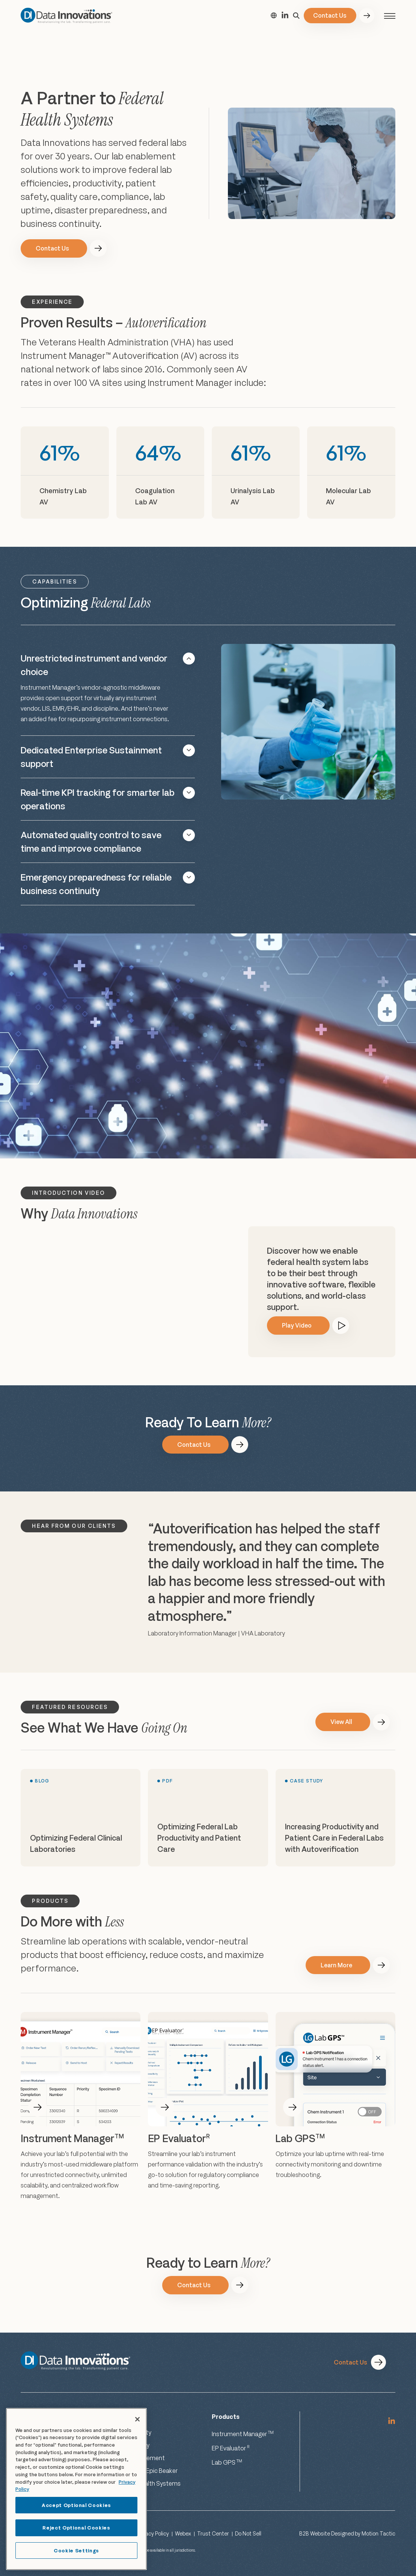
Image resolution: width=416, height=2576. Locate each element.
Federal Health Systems (148, 2483)
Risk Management (140, 2458)
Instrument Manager (243, 2434)
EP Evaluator (231, 2448)
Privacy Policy (153, 2533)
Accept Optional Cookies (76, 2505)
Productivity (132, 2445)
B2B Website (314, 2533)
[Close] (137, 2419)
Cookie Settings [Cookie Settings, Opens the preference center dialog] (76, 2550)
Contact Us (330, 15)
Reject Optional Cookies (76, 2528)
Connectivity (133, 2432)
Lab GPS (227, 2462)
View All (341, 1721)
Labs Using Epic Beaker (147, 2470)
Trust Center (213, 2533)
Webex (183, 2533)
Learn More (336, 1965)
